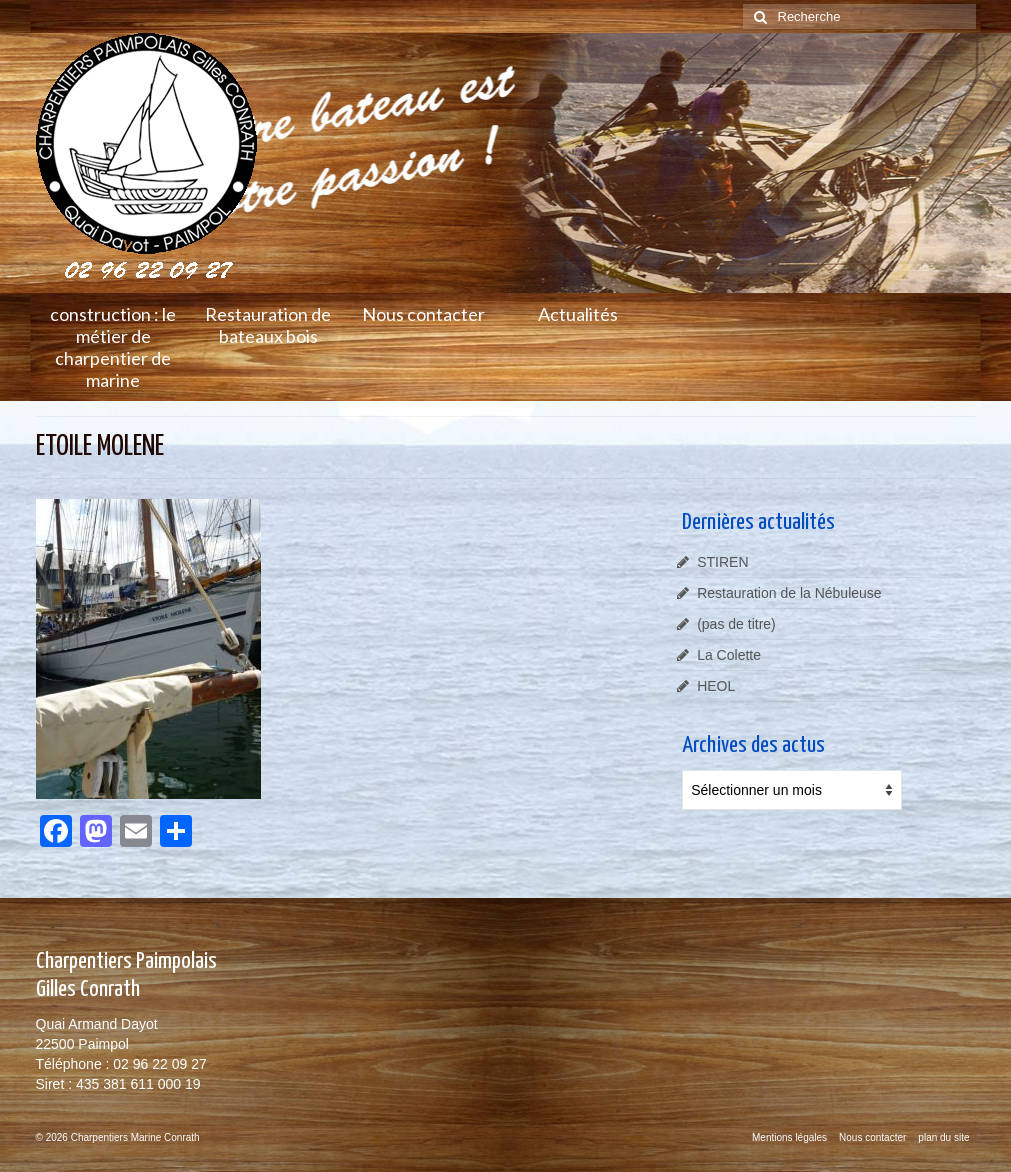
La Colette (729, 655)
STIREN (722, 562)
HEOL (716, 686)
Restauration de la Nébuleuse (789, 593)
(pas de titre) (736, 624)
